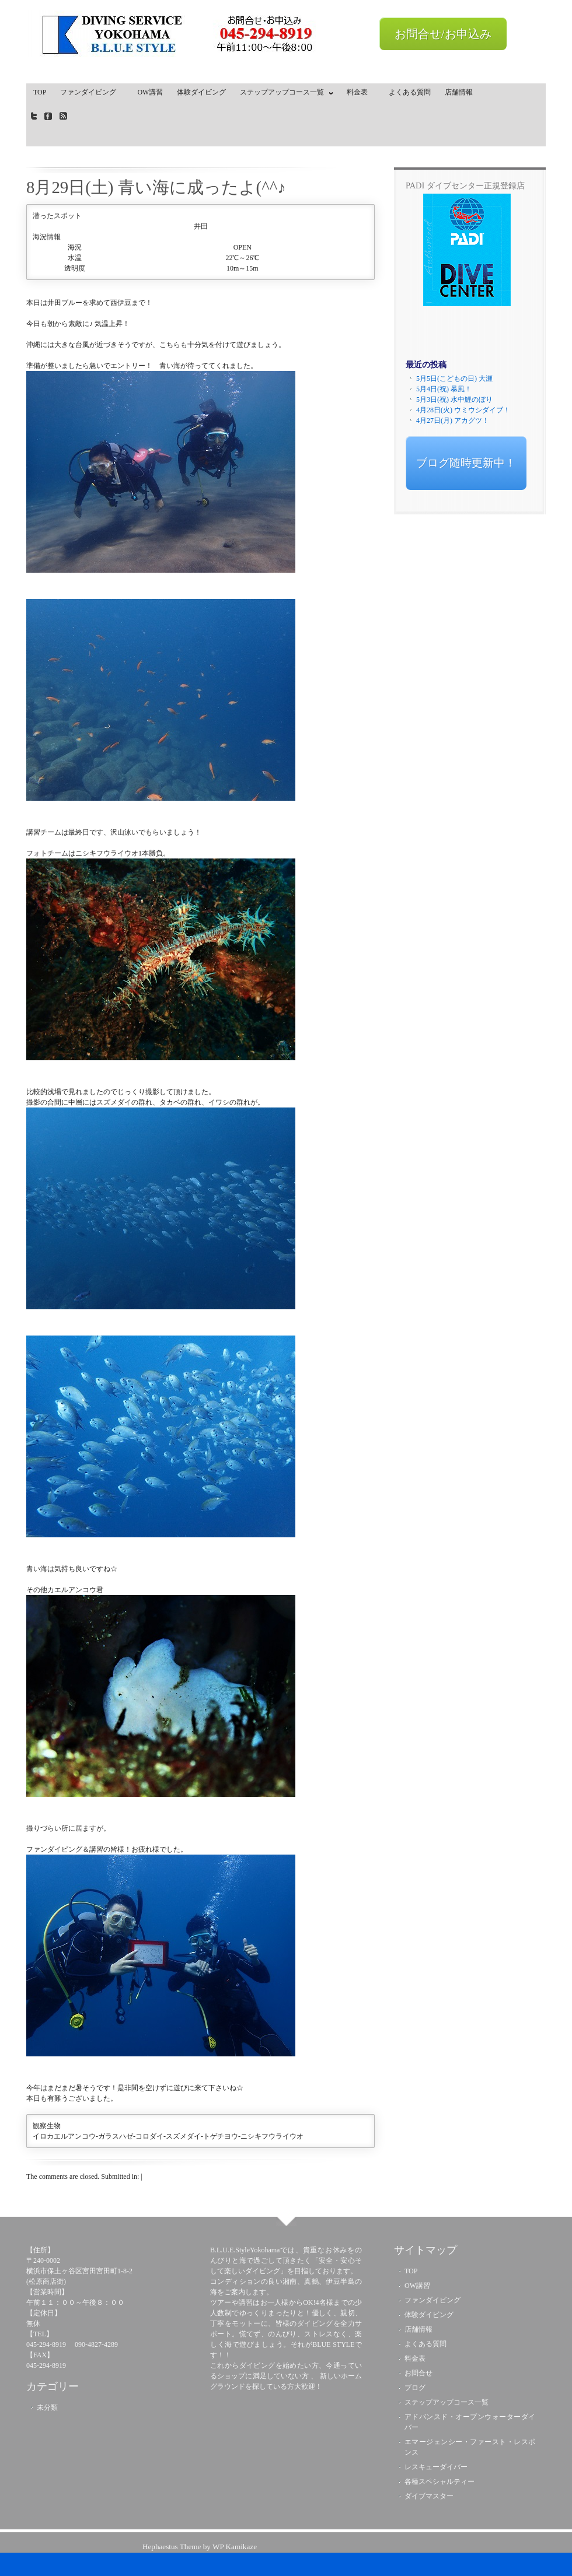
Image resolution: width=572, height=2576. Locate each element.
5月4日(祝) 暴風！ (444, 389)
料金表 (361, 92)
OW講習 (150, 92)
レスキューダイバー (436, 2467)
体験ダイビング (201, 92)
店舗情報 (459, 92)
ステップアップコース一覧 (283, 94)
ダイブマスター (429, 2496)
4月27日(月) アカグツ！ (452, 420)
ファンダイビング (91, 92)
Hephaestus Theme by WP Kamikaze (199, 2546)
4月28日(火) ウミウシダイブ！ (463, 410)
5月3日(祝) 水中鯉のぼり (454, 399)
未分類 (47, 2407)
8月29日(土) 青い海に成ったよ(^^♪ (156, 187)
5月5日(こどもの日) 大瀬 (454, 378)
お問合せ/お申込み (443, 33)
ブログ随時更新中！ (466, 463)
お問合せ (418, 2373)
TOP (39, 92)
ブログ (414, 2388)
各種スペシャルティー (439, 2481)
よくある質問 (410, 92)
